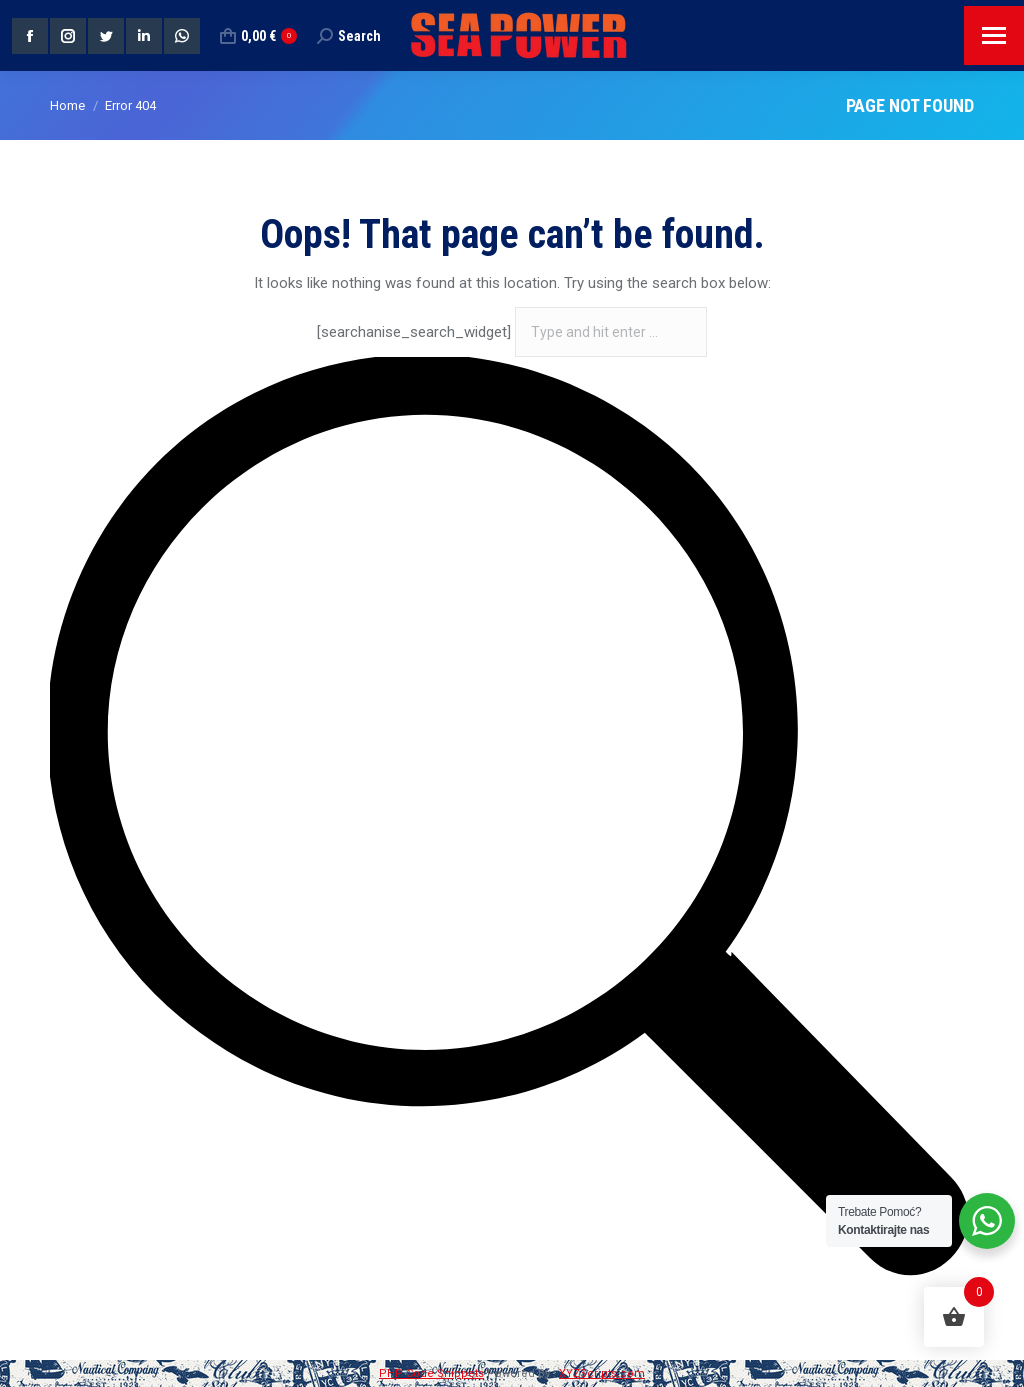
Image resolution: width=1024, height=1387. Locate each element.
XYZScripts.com (602, 1373)
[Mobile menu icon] (994, 35)
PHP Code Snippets (431, 1373)
